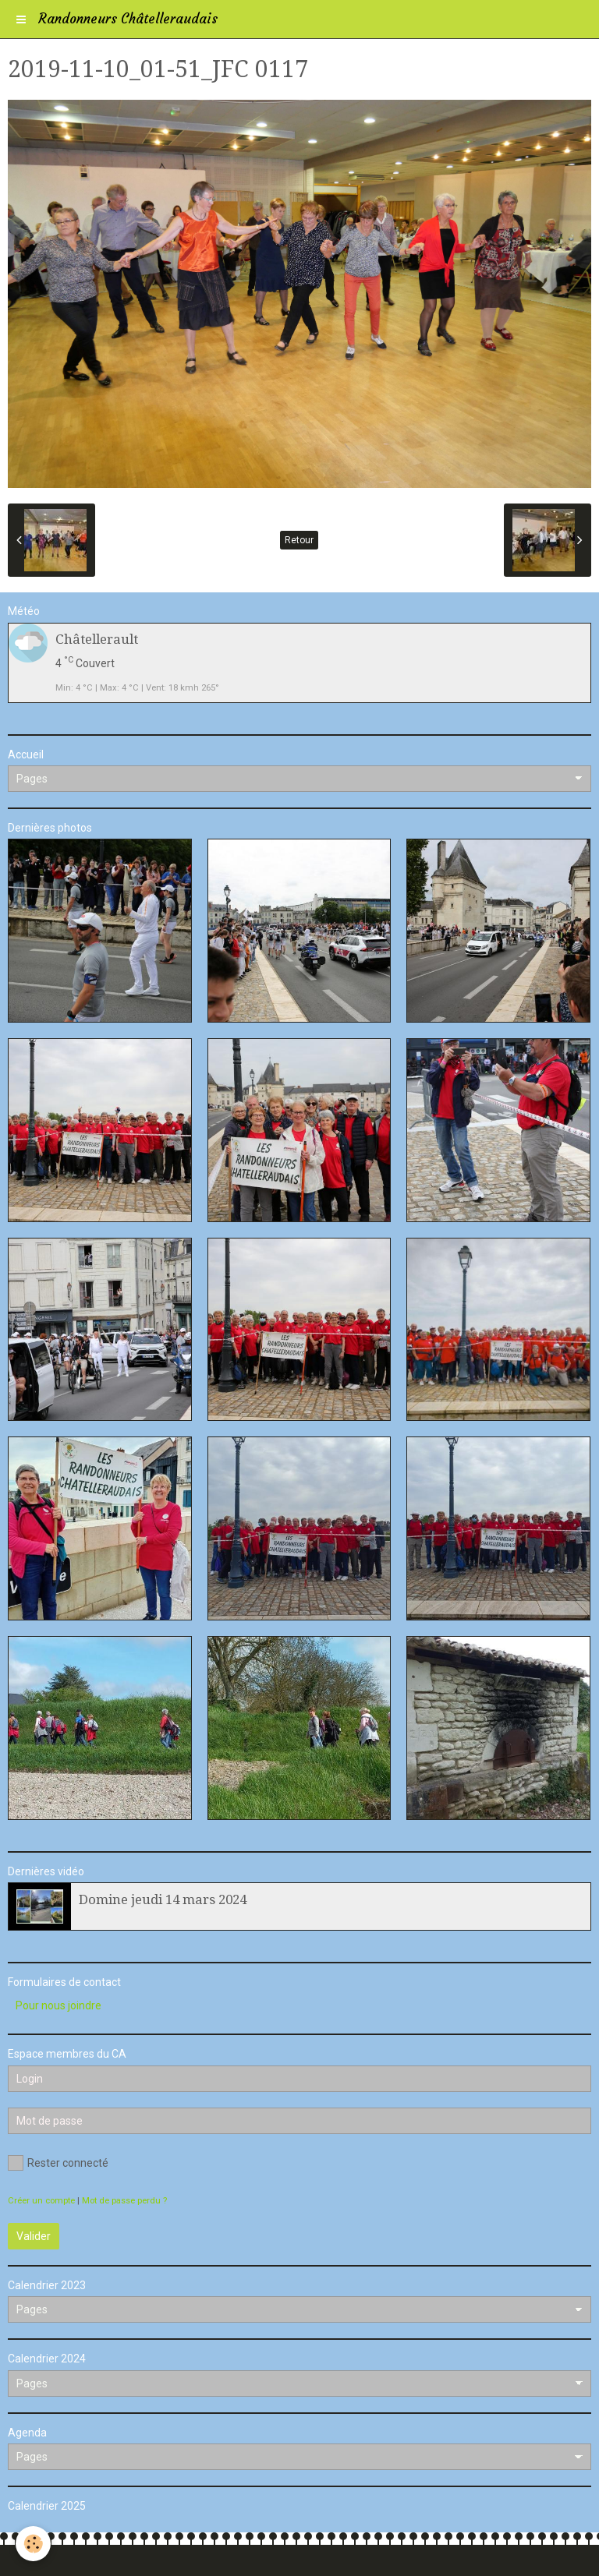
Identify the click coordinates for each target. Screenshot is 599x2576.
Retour (299, 540)
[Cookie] (33, 2543)
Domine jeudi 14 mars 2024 (162, 1899)
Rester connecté (58, 2163)
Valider (33, 2236)
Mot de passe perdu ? (124, 2201)
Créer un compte (41, 2201)
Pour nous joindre (58, 2005)
